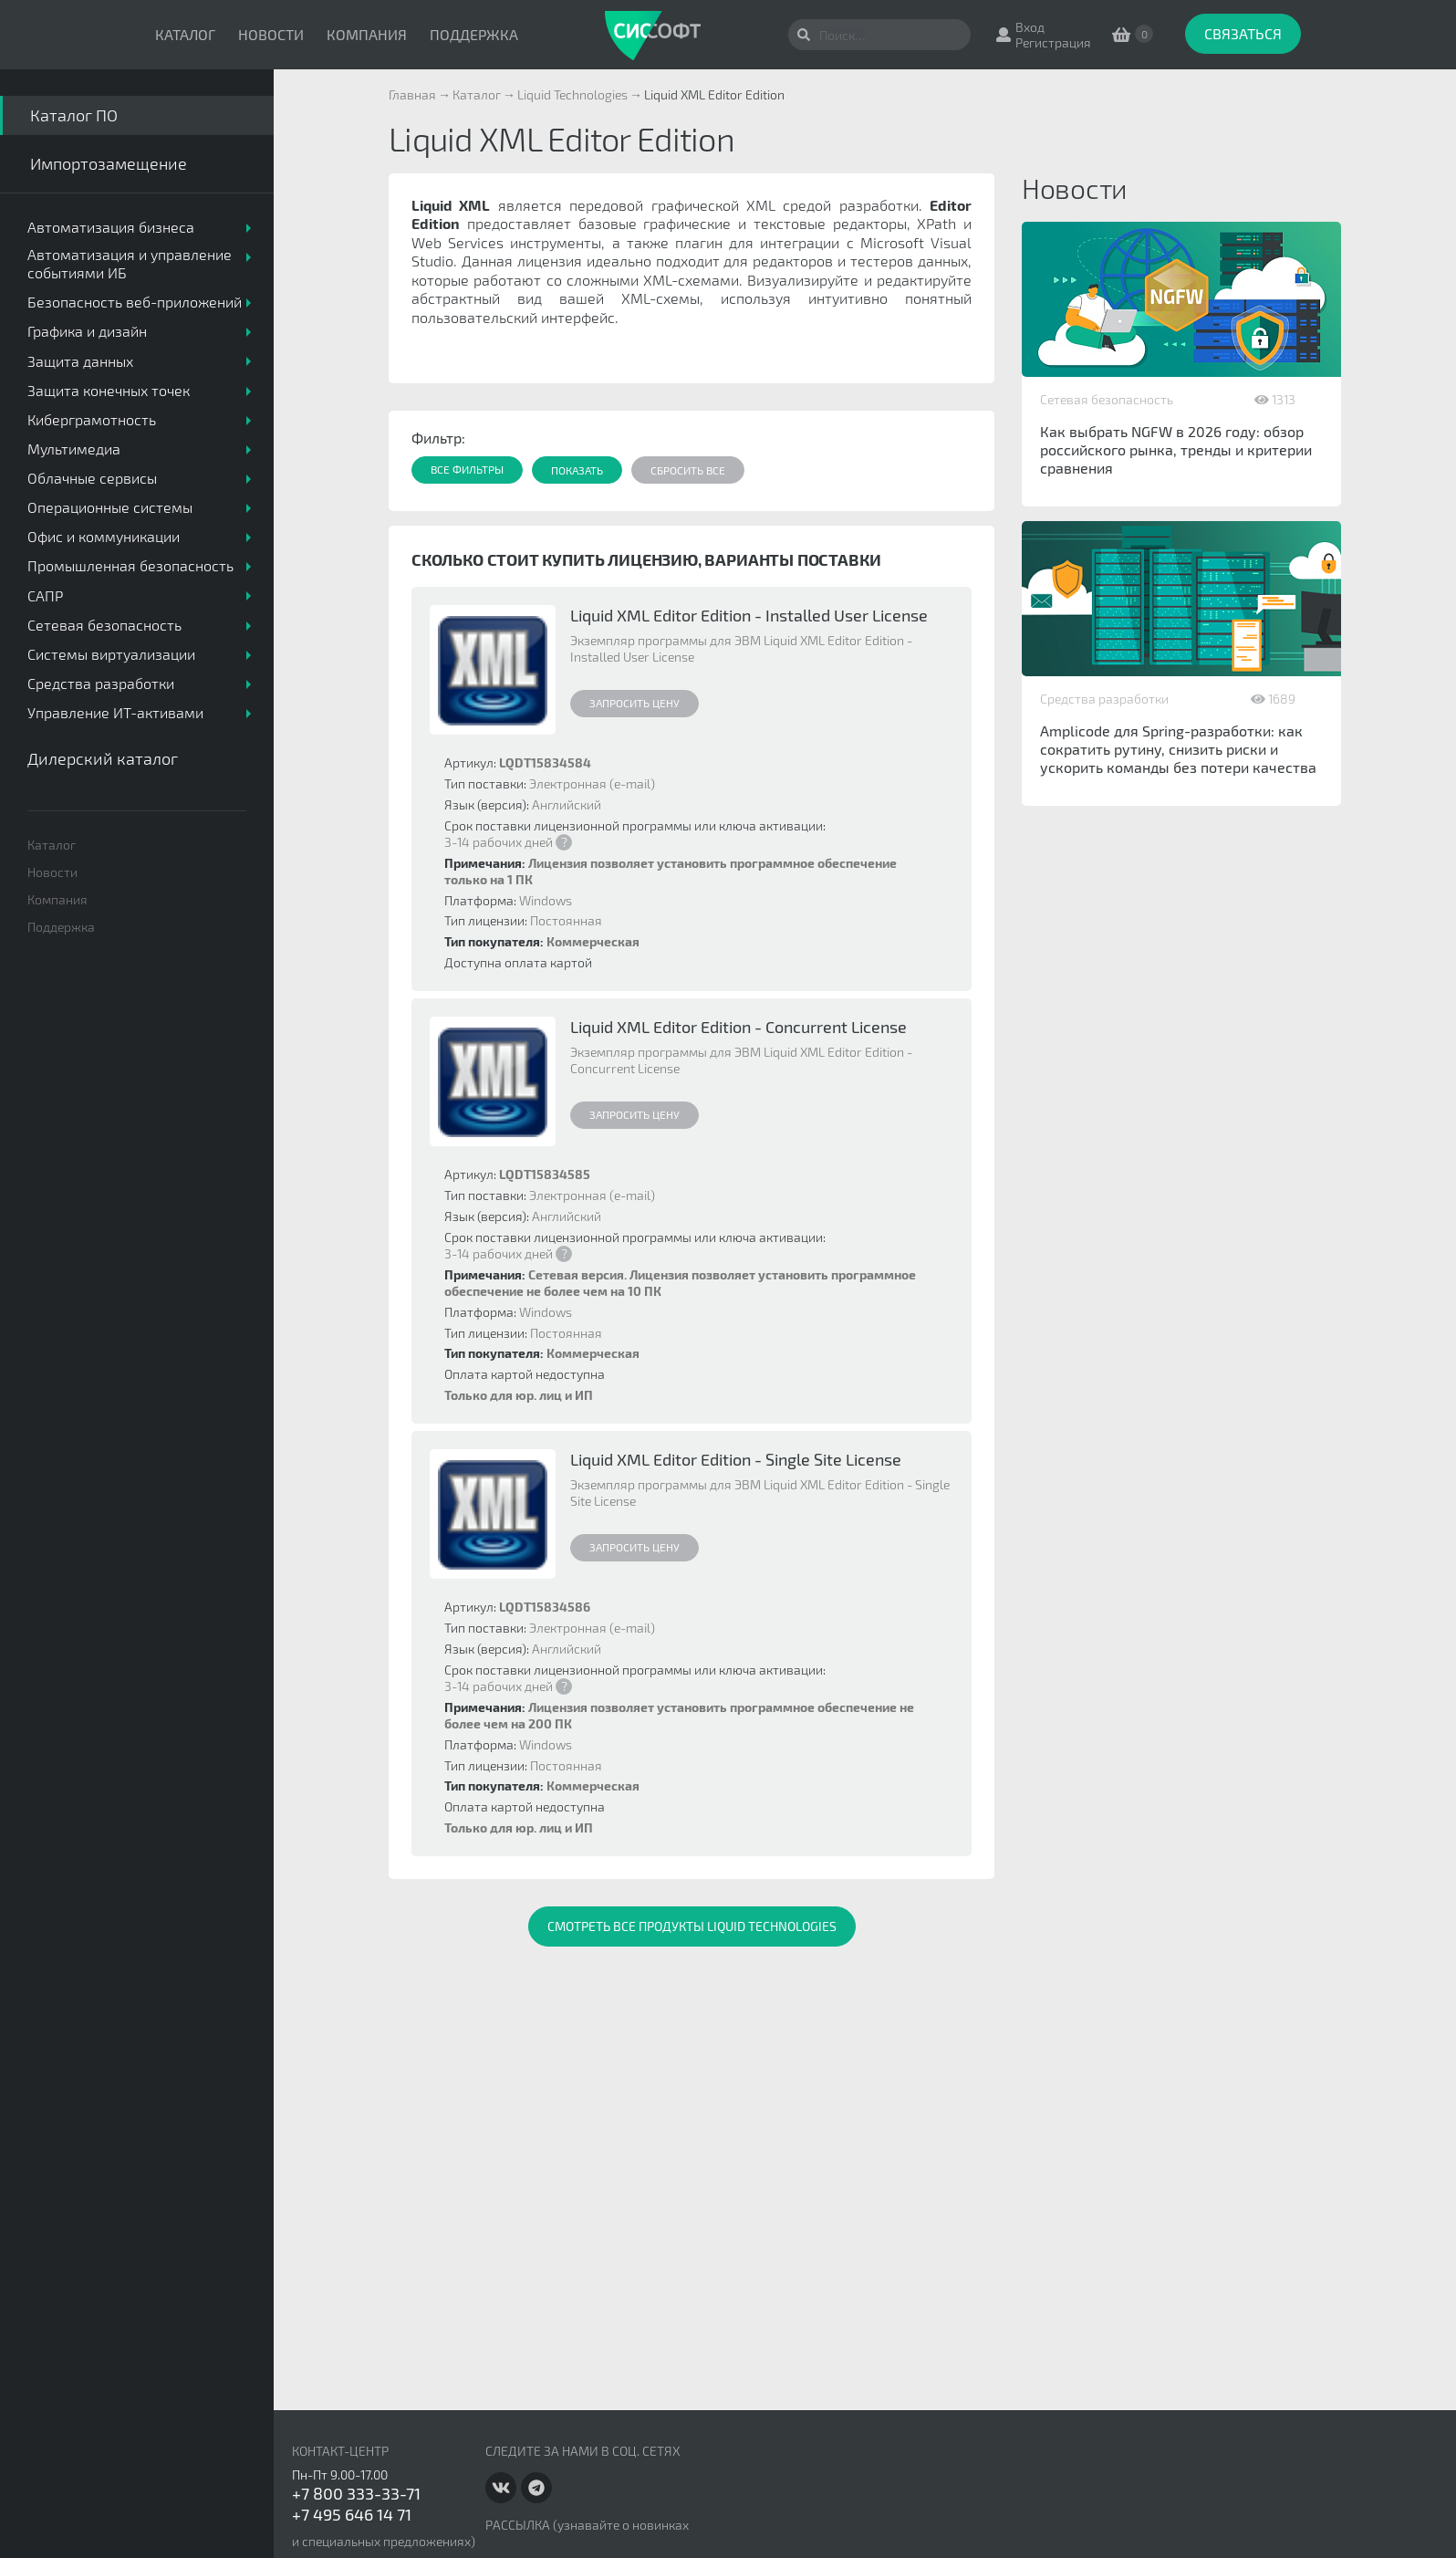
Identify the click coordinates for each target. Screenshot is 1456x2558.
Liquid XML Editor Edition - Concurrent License (738, 1027)
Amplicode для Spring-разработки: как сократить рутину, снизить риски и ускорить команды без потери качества (1178, 749)
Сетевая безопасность (1106, 399)
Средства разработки (1104, 698)
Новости (271, 34)
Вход (1030, 27)
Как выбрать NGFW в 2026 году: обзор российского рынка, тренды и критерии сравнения (1176, 449)
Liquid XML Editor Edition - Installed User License (749, 615)
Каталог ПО (74, 115)
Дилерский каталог (102, 758)
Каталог (185, 34)
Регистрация (1053, 42)
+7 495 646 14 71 (351, 2514)
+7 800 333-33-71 (356, 2493)
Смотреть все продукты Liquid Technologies (692, 1926)
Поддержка (474, 34)
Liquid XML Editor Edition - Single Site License (735, 1459)
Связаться (1243, 33)
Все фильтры (467, 469)
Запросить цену (634, 702)
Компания (367, 34)
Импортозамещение (108, 163)
